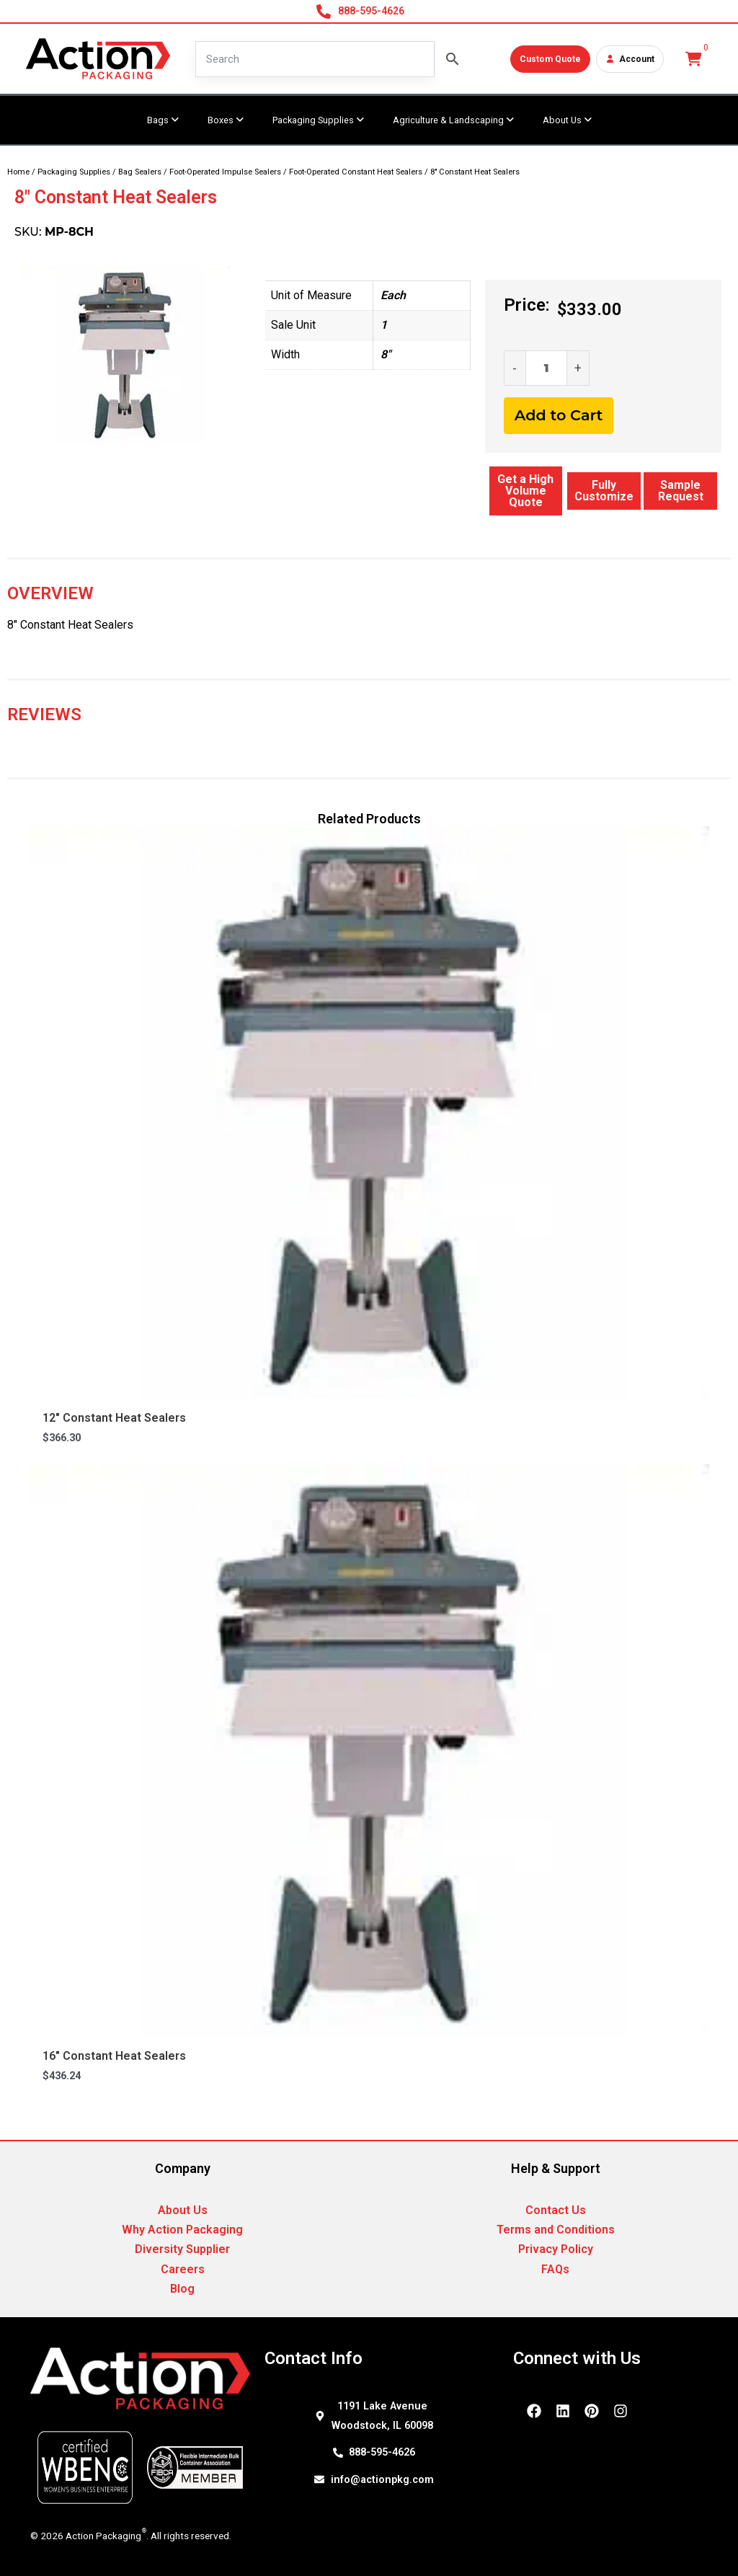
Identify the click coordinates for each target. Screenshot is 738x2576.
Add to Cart (559, 415)
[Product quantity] (546, 368)
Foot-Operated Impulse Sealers (225, 172)
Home (18, 172)
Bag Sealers (139, 172)
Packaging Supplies (73, 172)
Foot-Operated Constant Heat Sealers (355, 172)
